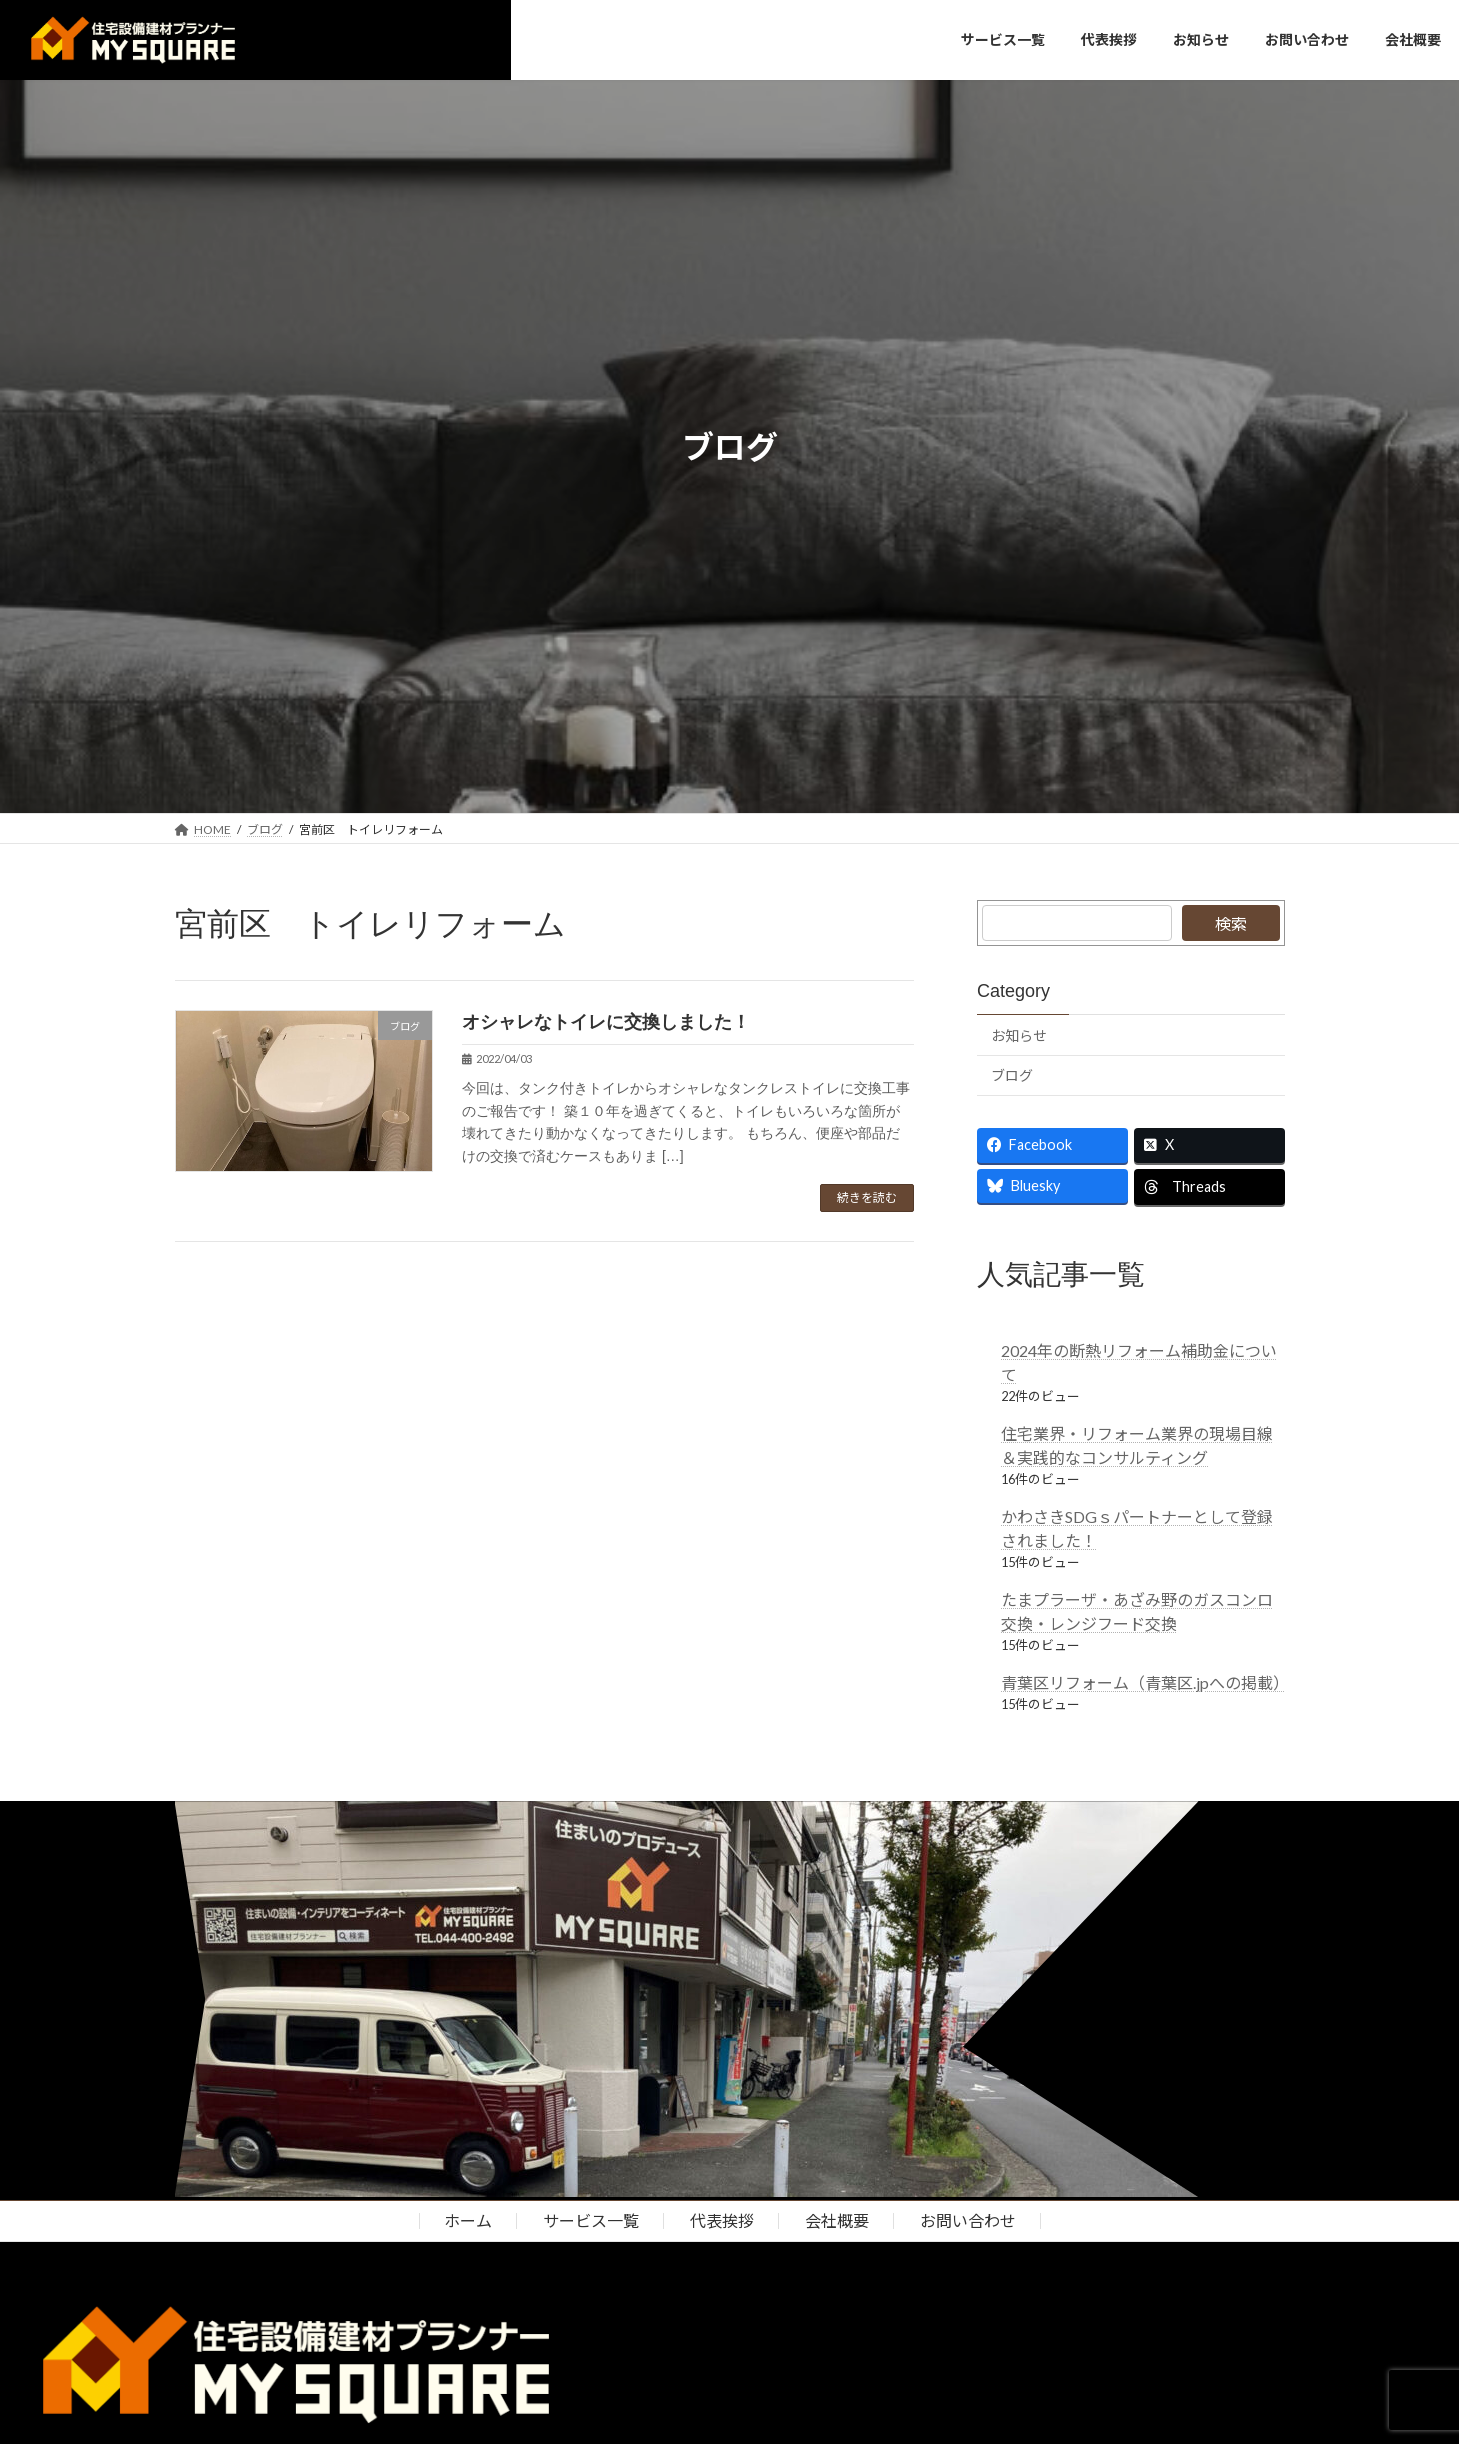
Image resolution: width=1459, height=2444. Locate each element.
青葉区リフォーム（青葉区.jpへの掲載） (1145, 1682)
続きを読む (867, 1197)
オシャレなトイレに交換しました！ (615, 1022)
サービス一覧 (591, 2220)
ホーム (468, 2220)
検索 (1231, 923)
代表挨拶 (722, 2220)
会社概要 (837, 2220)
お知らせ (1019, 1035)
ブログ (1012, 1076)
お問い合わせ (968, 2220)
